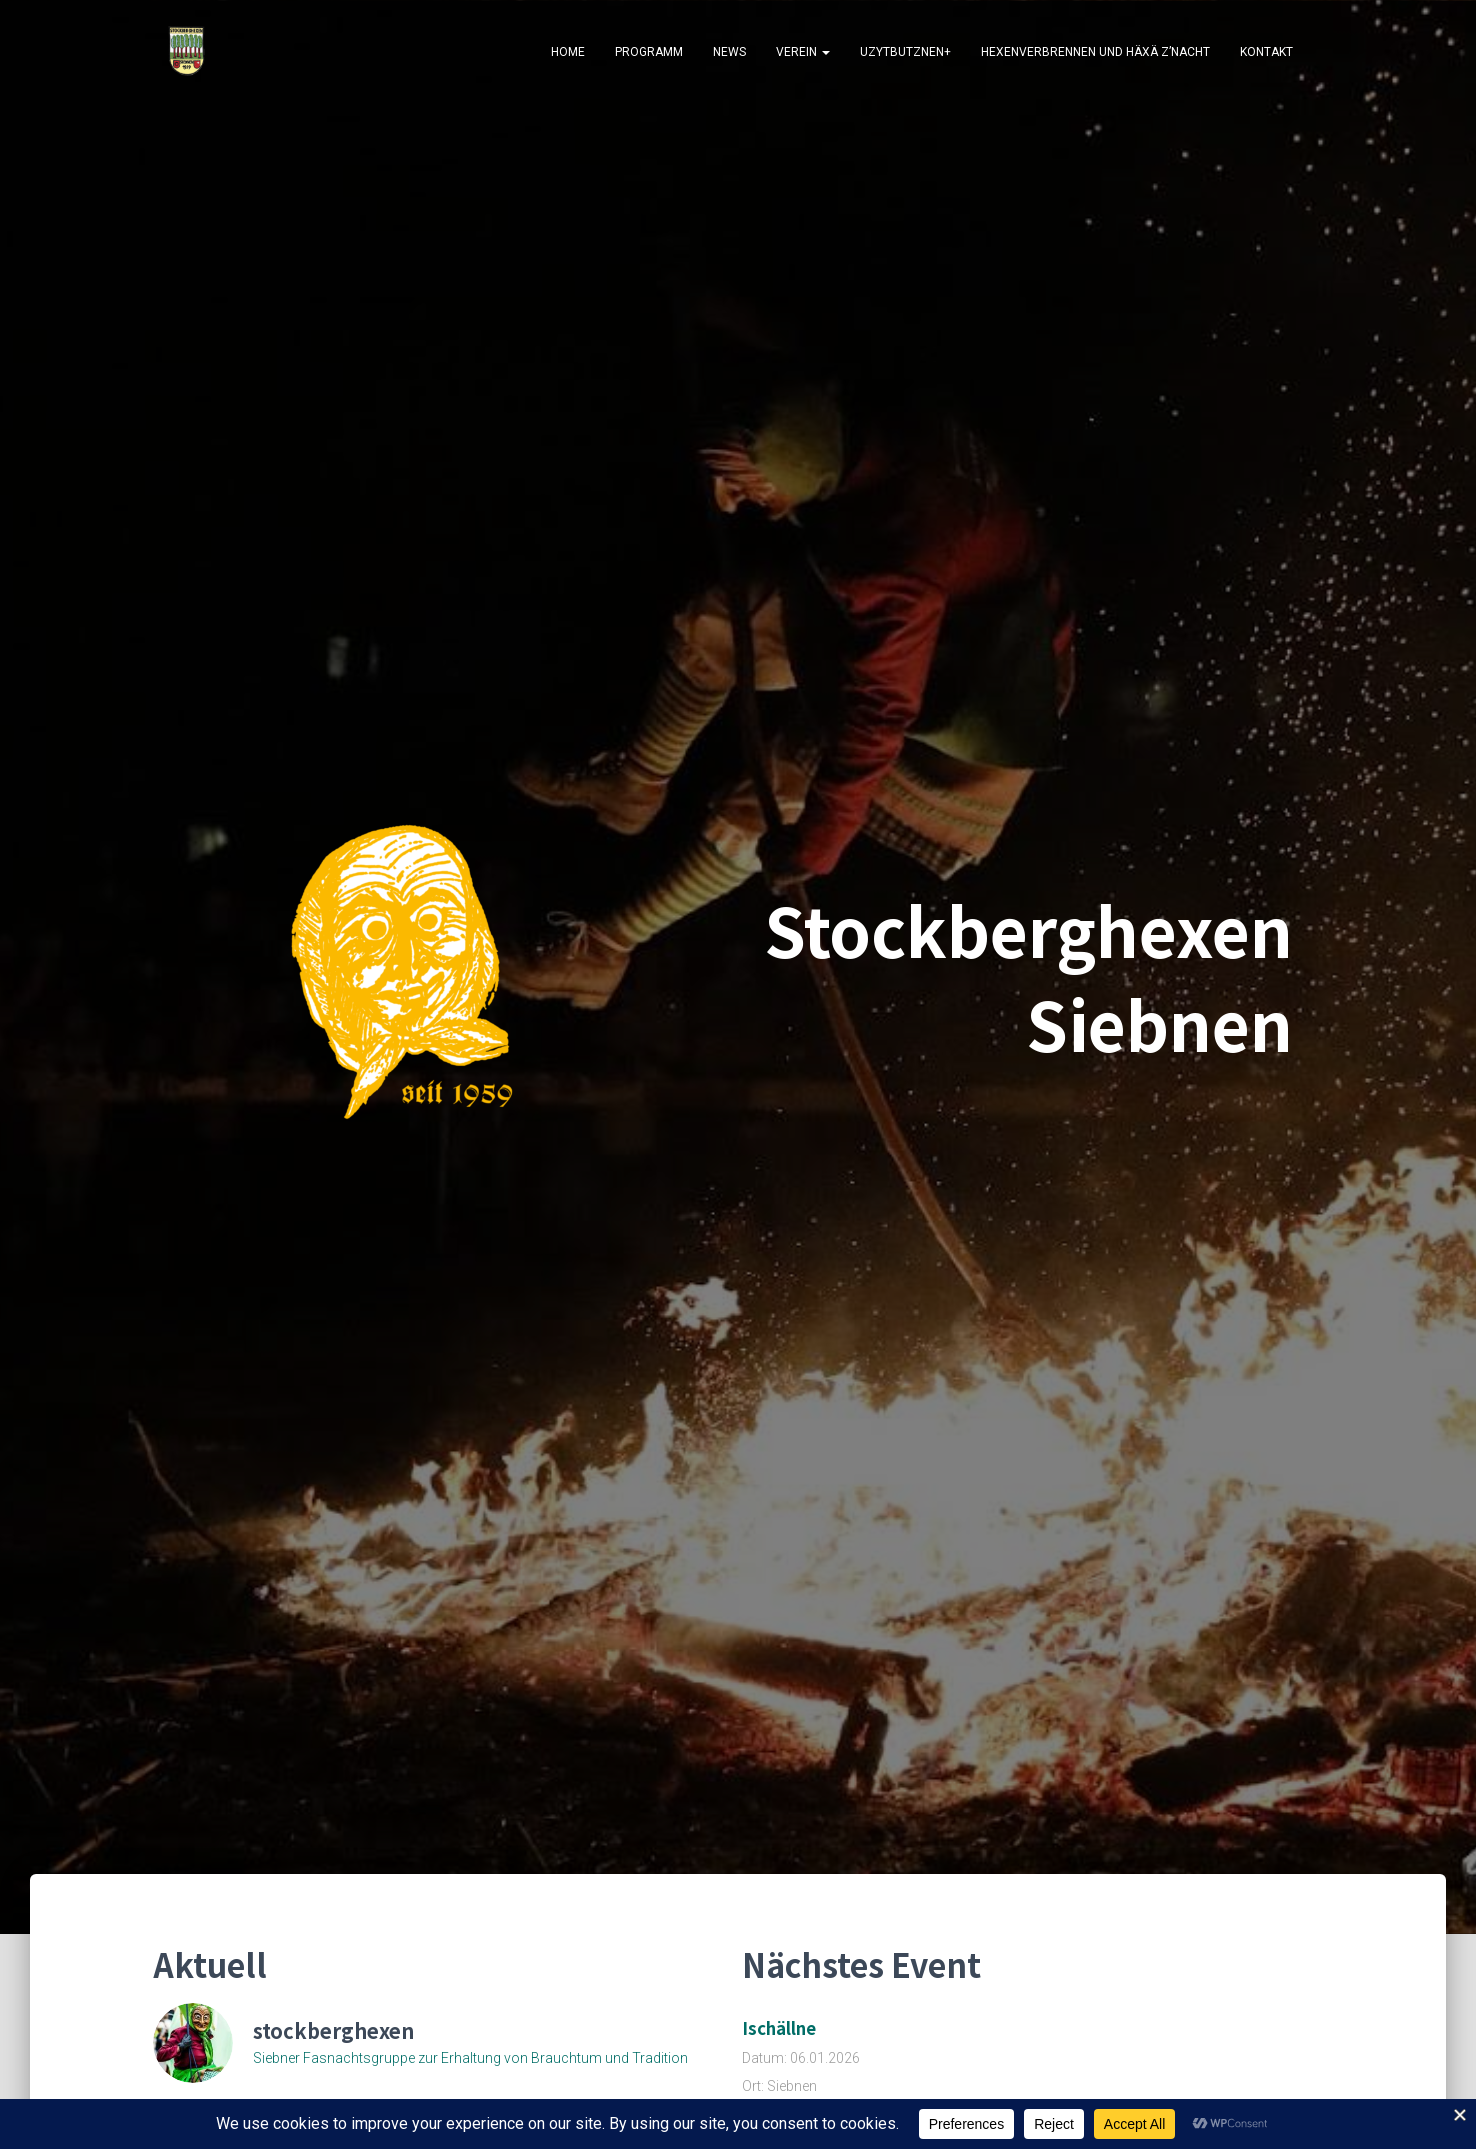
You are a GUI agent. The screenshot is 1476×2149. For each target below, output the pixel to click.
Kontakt (1266, 52)
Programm (649, 52)
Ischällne (779, 2028)
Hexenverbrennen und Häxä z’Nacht (1095, 52)
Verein (803, 52)
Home (568, 52)
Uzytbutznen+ (905, 52)
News (729, 52)
